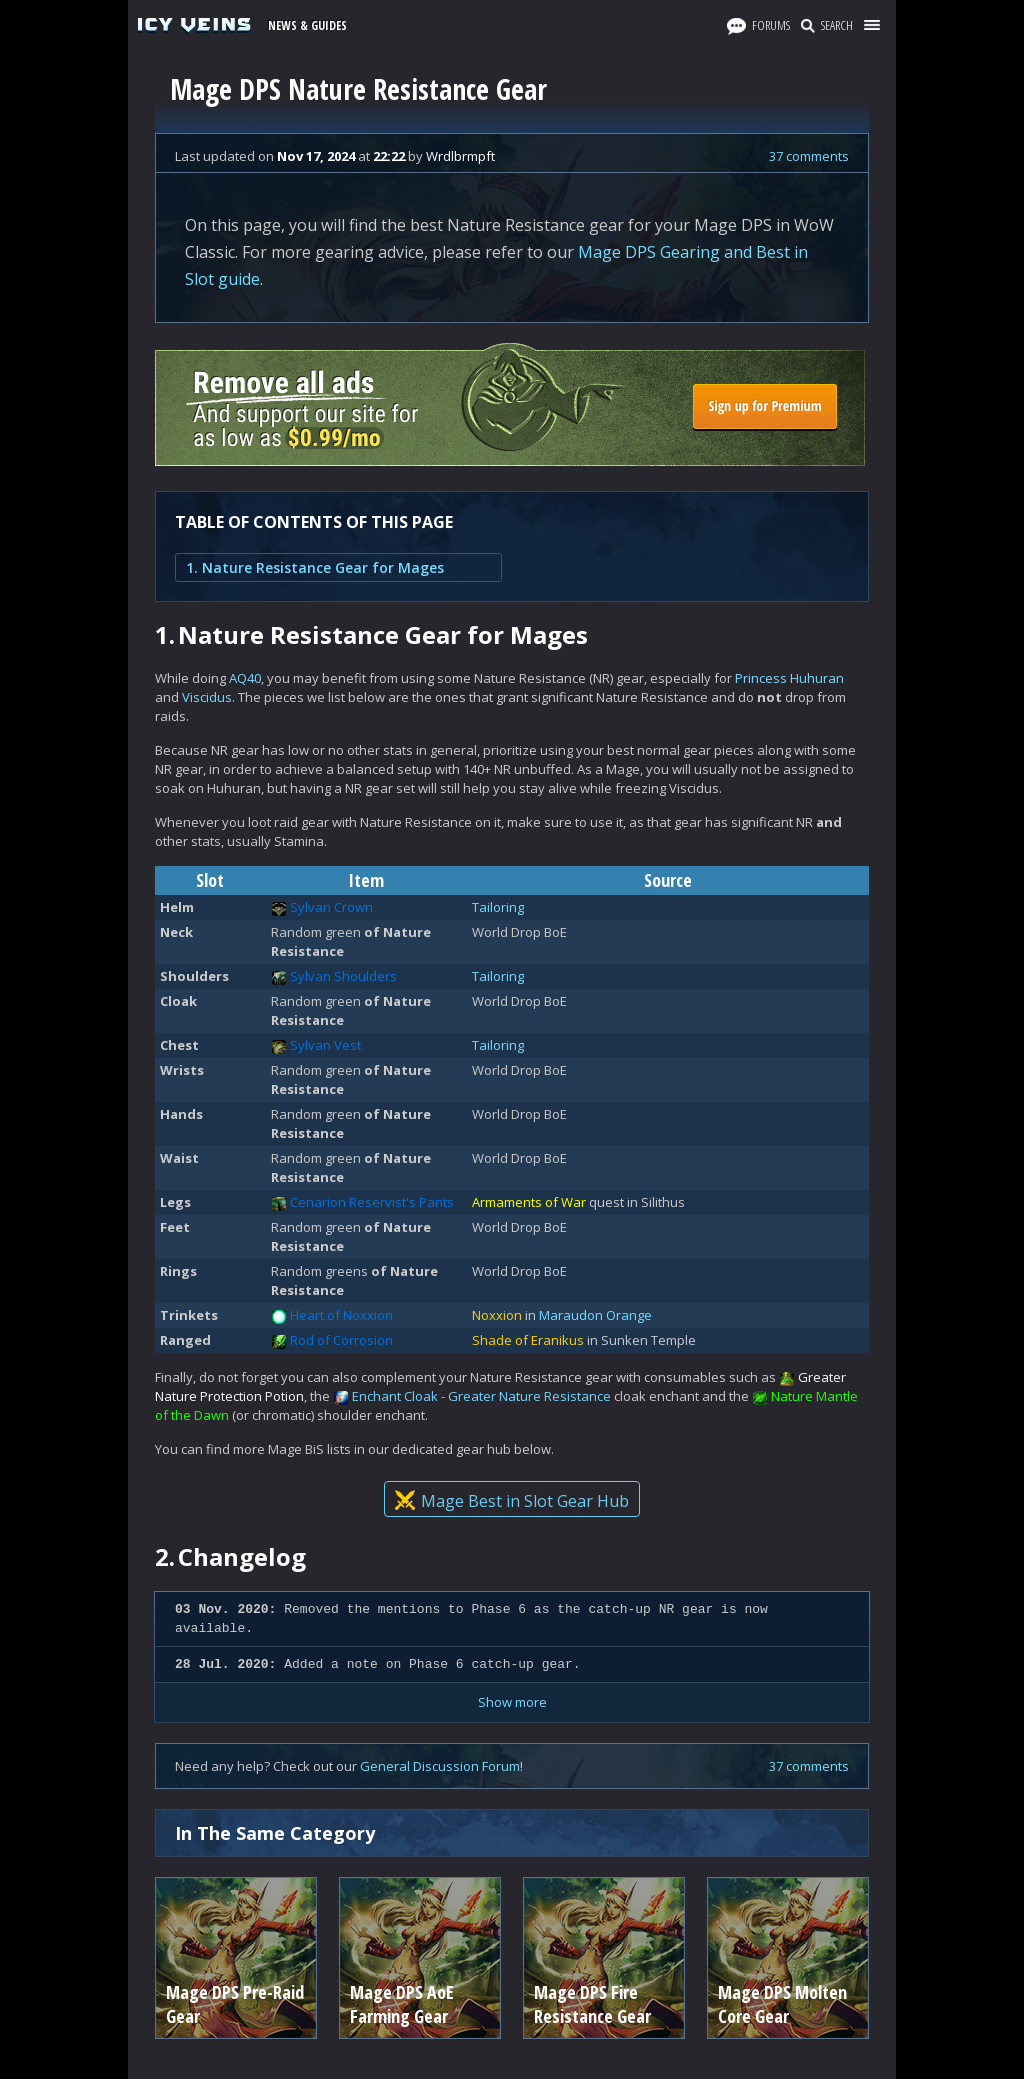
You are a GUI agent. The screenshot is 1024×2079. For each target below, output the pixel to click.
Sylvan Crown (331, 907)
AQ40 (245, 678)
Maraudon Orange (595, 1315)
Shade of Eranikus (528, 1340)
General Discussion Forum (440, 1766)
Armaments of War (529, 1202)
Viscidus (207, 697)
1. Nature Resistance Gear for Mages (315, 567)
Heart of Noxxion (341, 1315)
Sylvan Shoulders (343, 976)
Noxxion (497, 1315)
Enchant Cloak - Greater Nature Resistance (481, 1396)
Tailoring (498, 907)
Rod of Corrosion (341, 1340)
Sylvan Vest (325, 1045)
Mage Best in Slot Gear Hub (512, 1501)
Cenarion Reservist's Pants (372, 1202)
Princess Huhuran (789, 678)
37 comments (809, 156)
